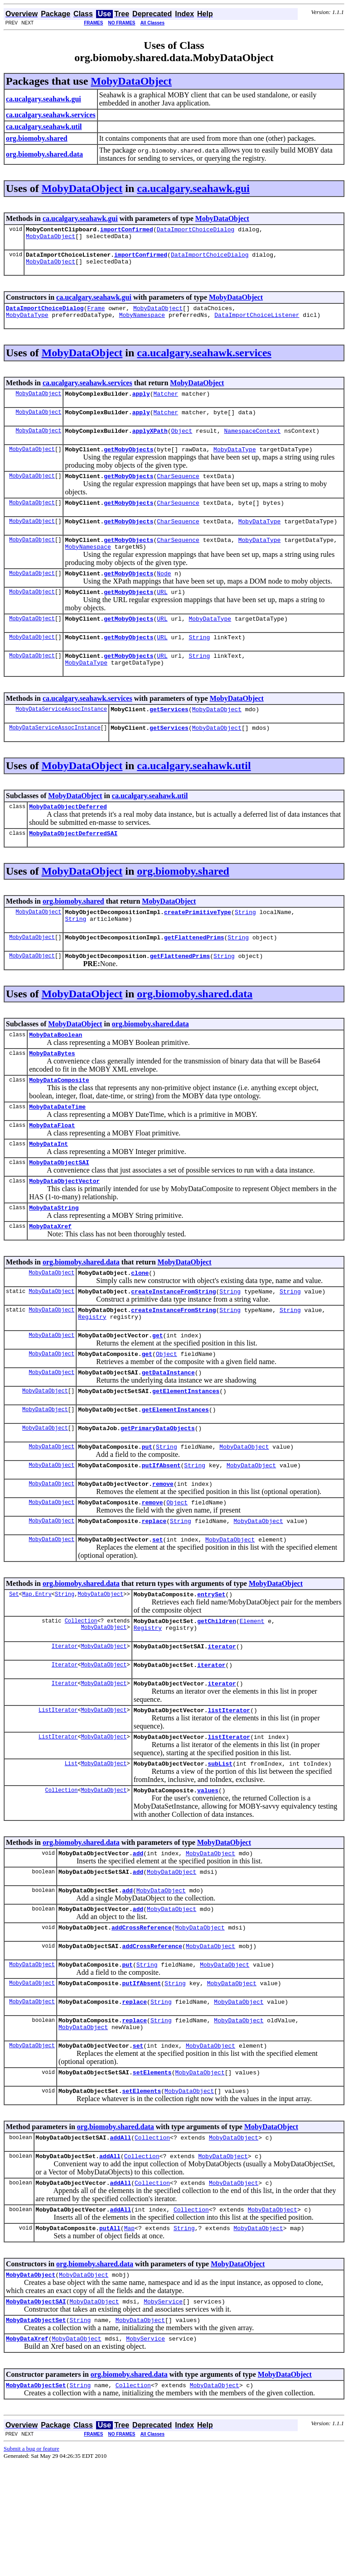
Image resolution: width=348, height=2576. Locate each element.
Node (164, 595)
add (138, 1934)
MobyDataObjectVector (64, 1231)
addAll (120, 2238)
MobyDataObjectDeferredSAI (73, 867)
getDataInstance (168, 1435)
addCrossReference (141, 2014)
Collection (81, 1698)
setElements (152, 2170)
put (147, 1514)
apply (141, 403)
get (157, 1395)
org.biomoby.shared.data (194, 1033)
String (199, 663)
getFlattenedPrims (194, 975)
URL (162, 615)
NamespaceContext (252, 443)
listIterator (229, 1786)
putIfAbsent (161, 1534)
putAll (110, 2334)
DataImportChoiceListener (256, 323)
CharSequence (178, 491)
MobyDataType (27, 323)
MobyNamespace (142, 323)
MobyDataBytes (52, 1095)
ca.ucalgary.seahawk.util (194, 797)
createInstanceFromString (173, 1347)
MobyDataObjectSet (36, 2430)
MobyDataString (53, 1259)
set (157, 1614)
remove (163, 1554)
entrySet (211, 1670)
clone (140, 1327)
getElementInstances (185, 1455)
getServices (169, 739)
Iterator (65, 1718)
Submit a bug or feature (31, 2561)
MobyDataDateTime (57, 1151)
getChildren (216, 1698)
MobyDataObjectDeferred (68, 839)
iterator (222, 1718)
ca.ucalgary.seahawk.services (204, 361)
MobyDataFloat (52, 1171)
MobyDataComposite (59, 1123)
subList (220, 1842)
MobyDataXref (50, 1279)
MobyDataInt (48, 1191)
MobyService (163, 2410)
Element (252, 1698)
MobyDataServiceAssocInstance (61, 738)
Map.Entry (37, 1670)
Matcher (165, 403)
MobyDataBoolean (55, 1075)
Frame (96, 315)
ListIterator (58, 1786)
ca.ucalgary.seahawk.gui (193, 188)
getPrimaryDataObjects (158, 1494)
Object (181, 443)
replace (154, 1594)
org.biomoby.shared (183, 905)
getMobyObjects (128, 463)
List (71, 1842)
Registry (92, 1375)
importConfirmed (126, 230)
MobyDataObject (131, 81)
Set (14, 1670)
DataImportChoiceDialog (196, 230)
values (207, 1870)
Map (129, 2334)
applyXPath (150, 443)
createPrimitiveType (197, 947)
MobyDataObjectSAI (59, 1211)
